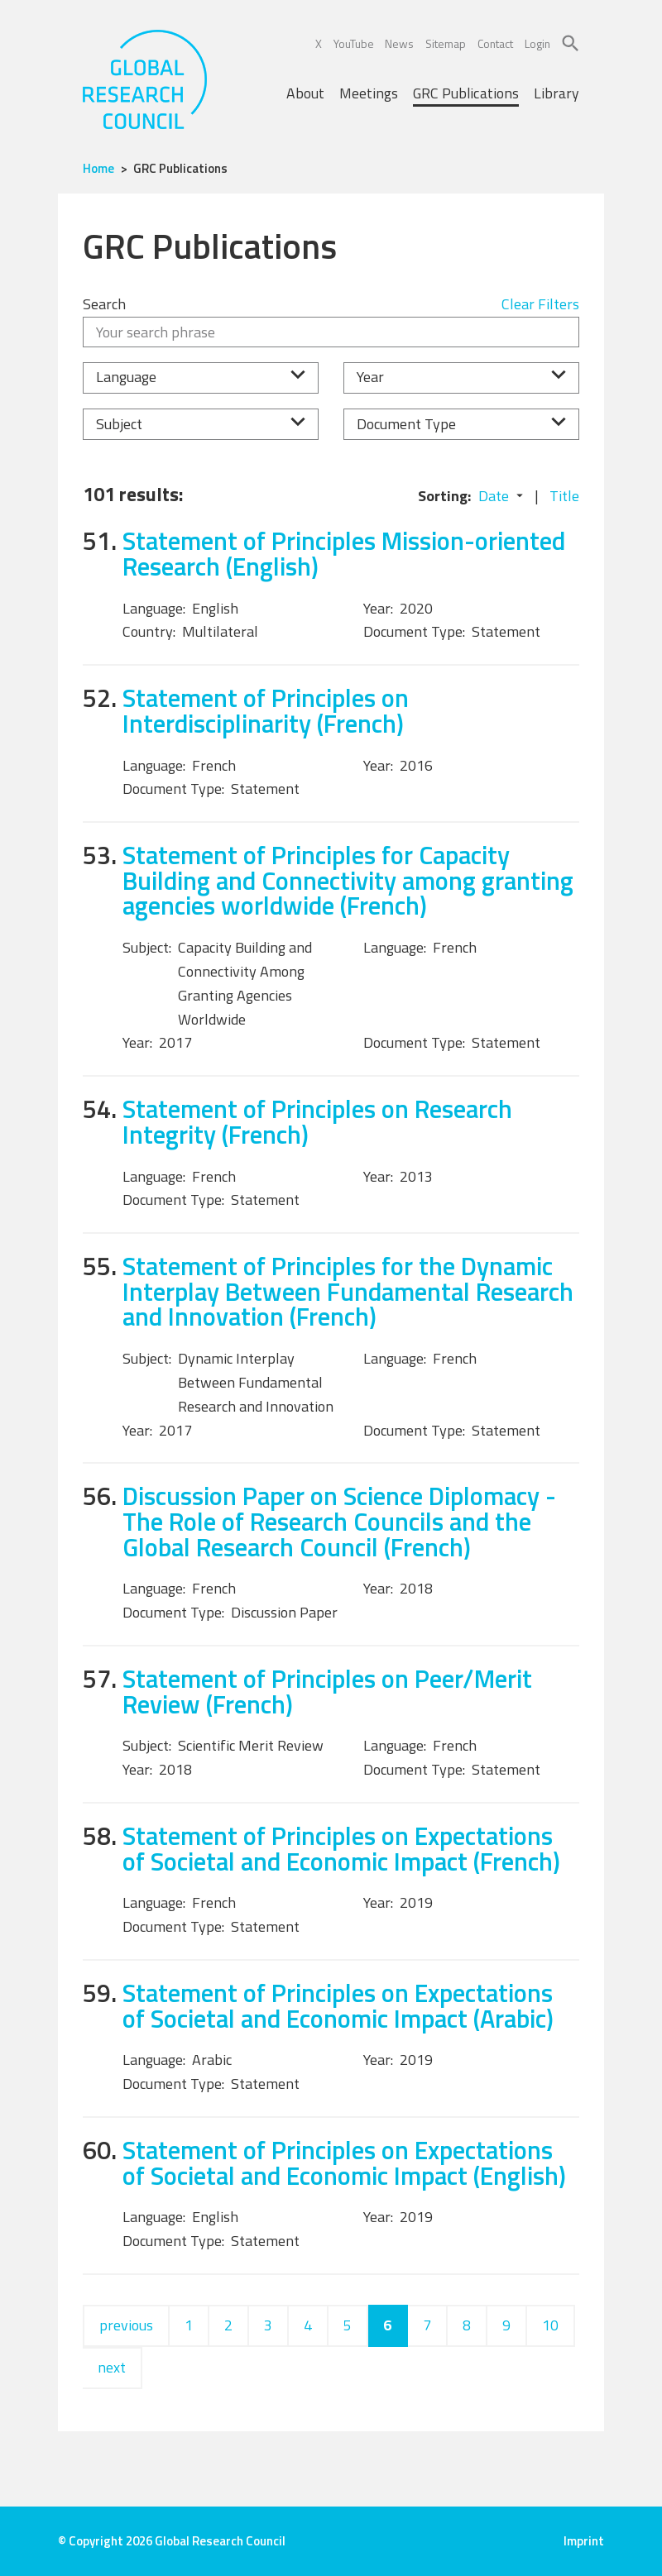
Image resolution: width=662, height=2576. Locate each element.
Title (564, 496)
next (112, 2367)
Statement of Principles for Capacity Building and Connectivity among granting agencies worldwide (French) (347, 880)
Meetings (368, 93)
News (399, 43)
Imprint (584, 2540)
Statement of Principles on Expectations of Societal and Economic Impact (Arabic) (338, 2005)
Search (104, 304)
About (305, 93)
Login (537, 43)
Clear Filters (540, 304)
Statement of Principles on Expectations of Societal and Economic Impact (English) (344, 2162)
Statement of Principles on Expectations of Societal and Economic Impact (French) (341, 1848)
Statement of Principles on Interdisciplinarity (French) (265, 710)
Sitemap (445, 43)
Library (556, 93)
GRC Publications (466, 93)
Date (493, 496)
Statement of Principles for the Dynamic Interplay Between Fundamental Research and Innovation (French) (347, 1291)
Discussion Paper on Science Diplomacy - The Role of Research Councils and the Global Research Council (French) (339, 1520)
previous (126, 2325)
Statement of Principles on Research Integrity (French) (317, 1121)
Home (98, 168)
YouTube (353, 43)
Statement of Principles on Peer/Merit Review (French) (327, 1691)
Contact (495, 43)
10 (550, 2325)
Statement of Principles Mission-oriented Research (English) (343, 553)
